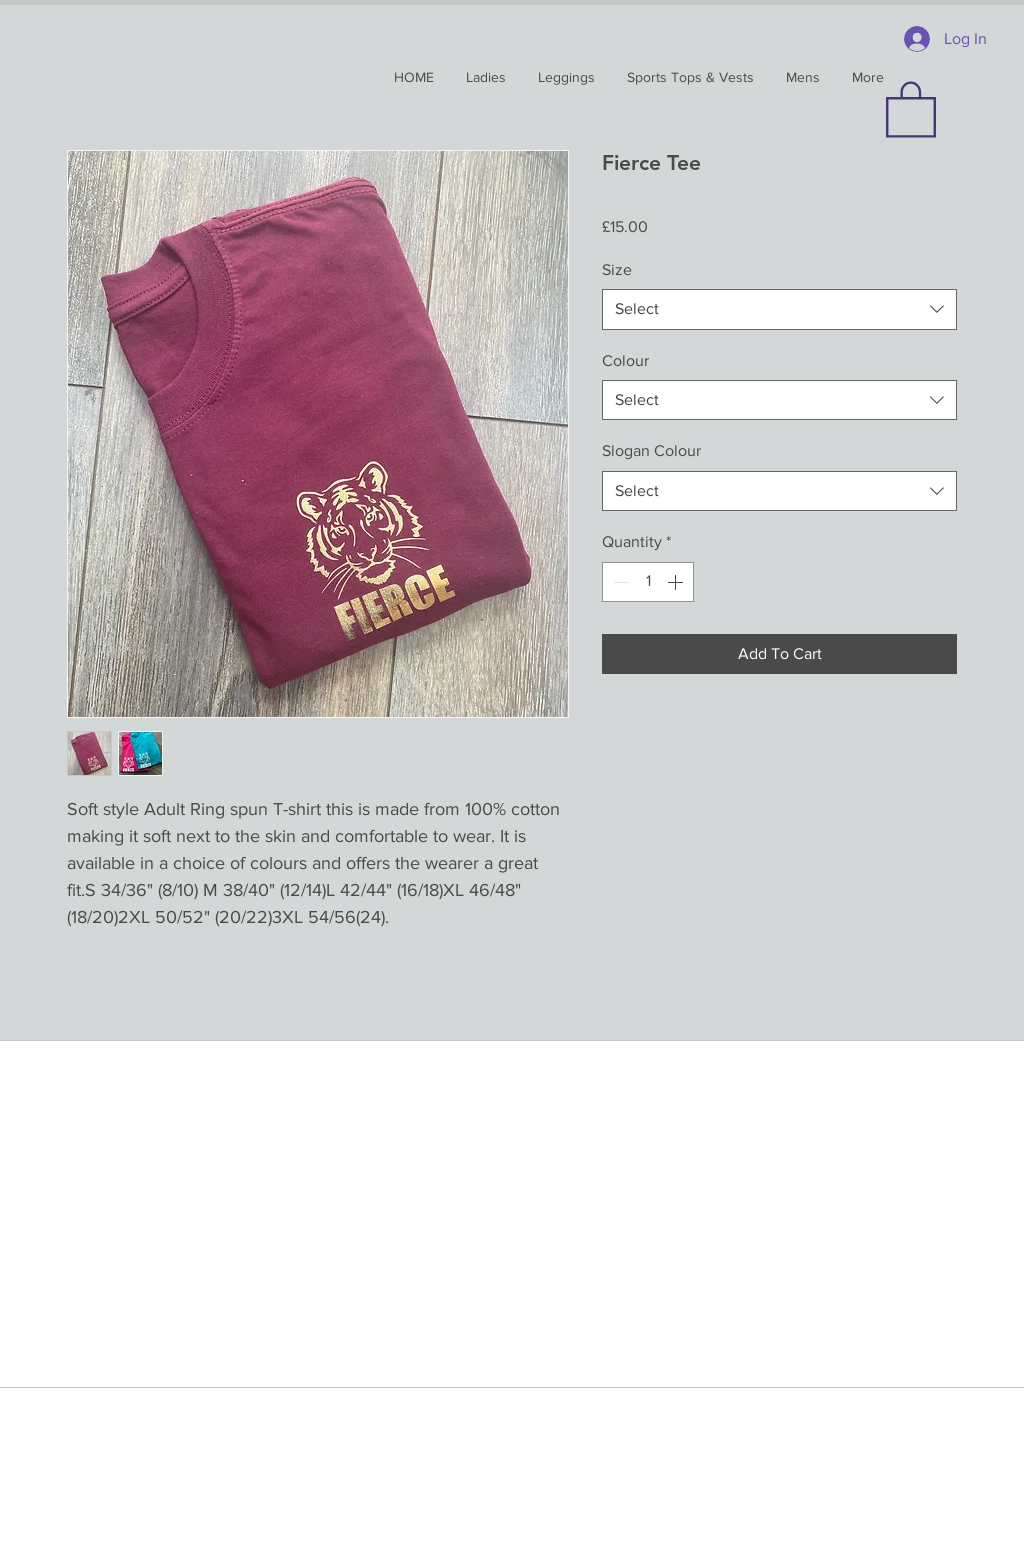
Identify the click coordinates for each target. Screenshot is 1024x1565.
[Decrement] (619, 582)
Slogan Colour (651, 450)
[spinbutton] (648, 582)
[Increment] (677, 582)
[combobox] (779, 309)
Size (617, 269)
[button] (911, 108)
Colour (625, 360)
